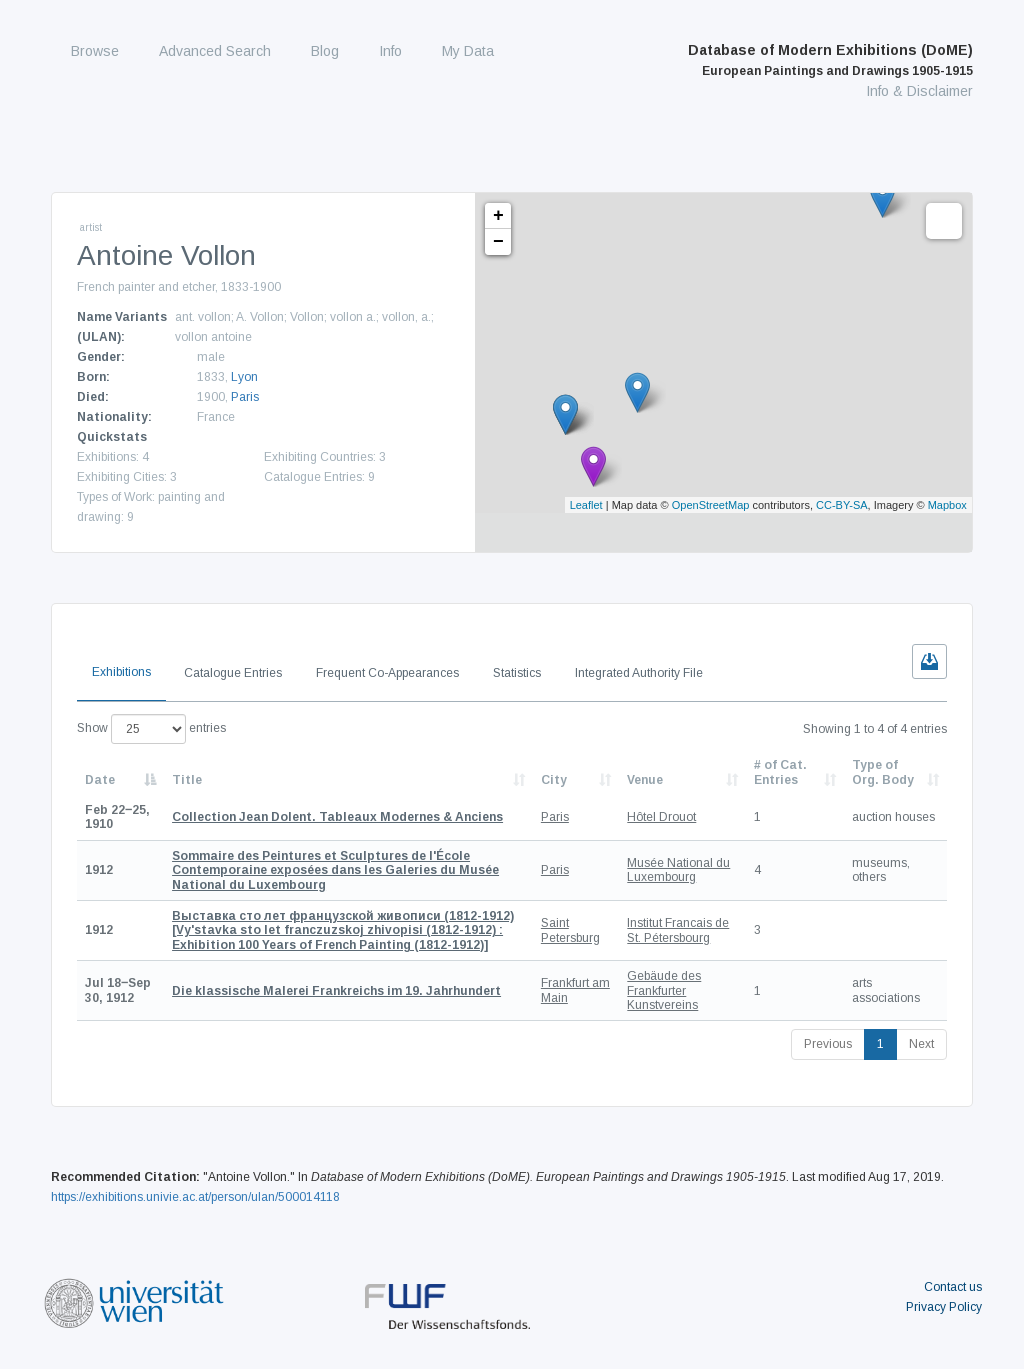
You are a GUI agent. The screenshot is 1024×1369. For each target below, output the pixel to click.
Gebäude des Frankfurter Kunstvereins (664, 990)
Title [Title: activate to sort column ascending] (187, 780)
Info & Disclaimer (919, 91)
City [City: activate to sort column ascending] (554, 780)
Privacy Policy (944, 1307)
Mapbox (947, 505)
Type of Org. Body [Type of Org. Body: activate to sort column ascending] (883, 772)
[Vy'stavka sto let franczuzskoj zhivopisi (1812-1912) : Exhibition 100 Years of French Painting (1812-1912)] (343, 930)
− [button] (498, 242)
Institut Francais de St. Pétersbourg (678, 930)
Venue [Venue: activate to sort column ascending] (645, 780)
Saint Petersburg (570, 930)
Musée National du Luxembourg (678, 870)
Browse (95, 51)
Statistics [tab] (517, 673)
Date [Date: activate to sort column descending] (100, 780)
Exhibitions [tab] (121, 672)
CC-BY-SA (842, 505)
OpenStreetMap (711, 505)
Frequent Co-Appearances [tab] (387, 673)
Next (921, 1044)
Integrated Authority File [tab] (639, 673)
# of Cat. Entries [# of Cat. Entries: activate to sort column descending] (780, 772)
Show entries (151, 729)
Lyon (244, 377)
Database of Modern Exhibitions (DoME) (830, 60)
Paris (245, 397)
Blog (325, 51)
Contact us (953, 1287)
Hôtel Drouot (661, 817)
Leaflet (586, 505)
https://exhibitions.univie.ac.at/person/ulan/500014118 (195, 1197)
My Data (468, 51)
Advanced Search (215, 51)
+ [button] (498, 216)
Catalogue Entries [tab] (233, 673)
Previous (828, 1044)
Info (390, 51)
